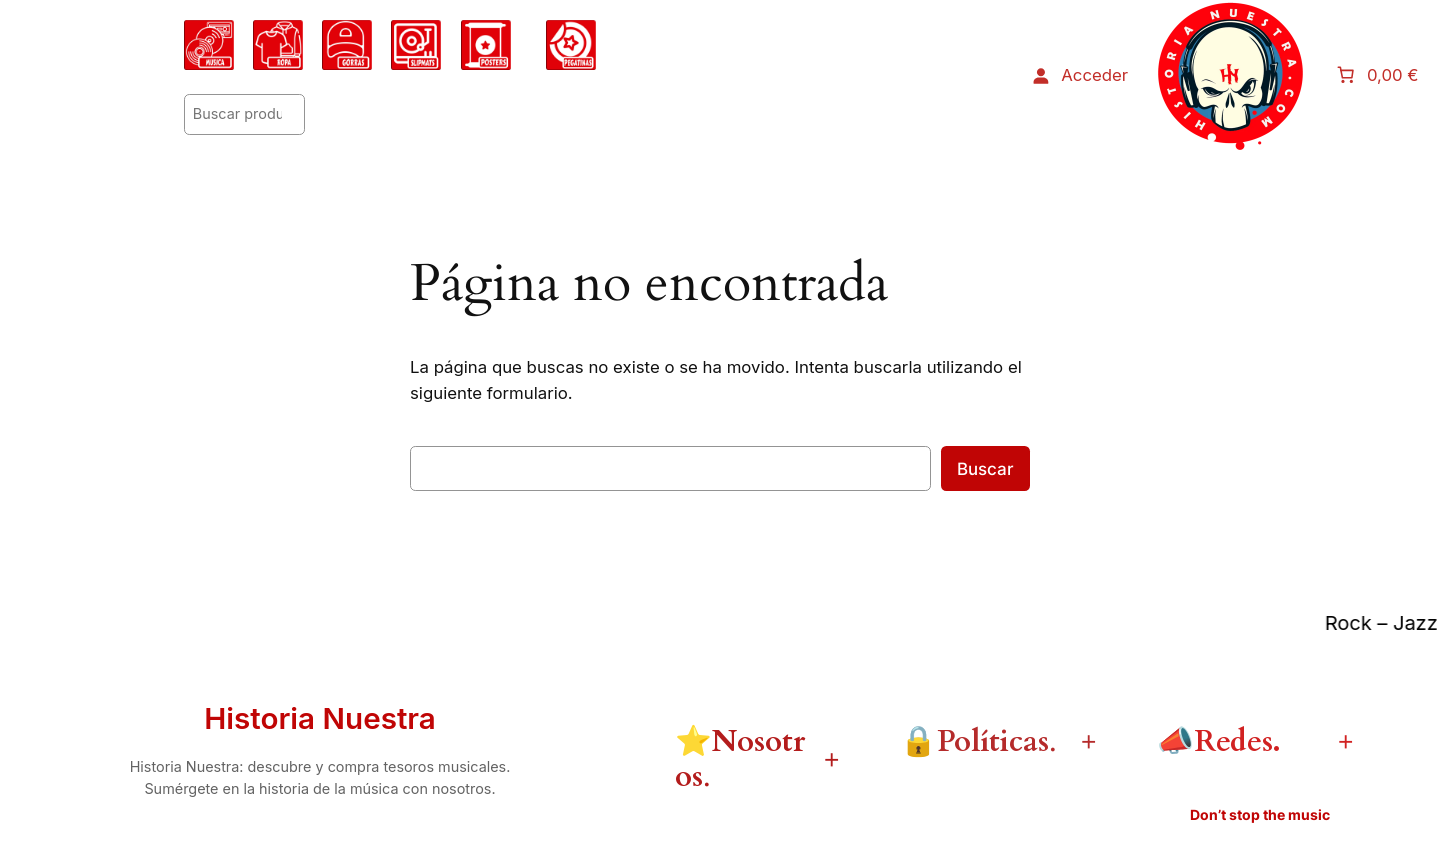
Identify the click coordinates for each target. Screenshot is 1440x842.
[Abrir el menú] (1231, 75)
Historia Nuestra (320, 718)
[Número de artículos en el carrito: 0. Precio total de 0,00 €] (1380, 75)
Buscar (985, 469)
